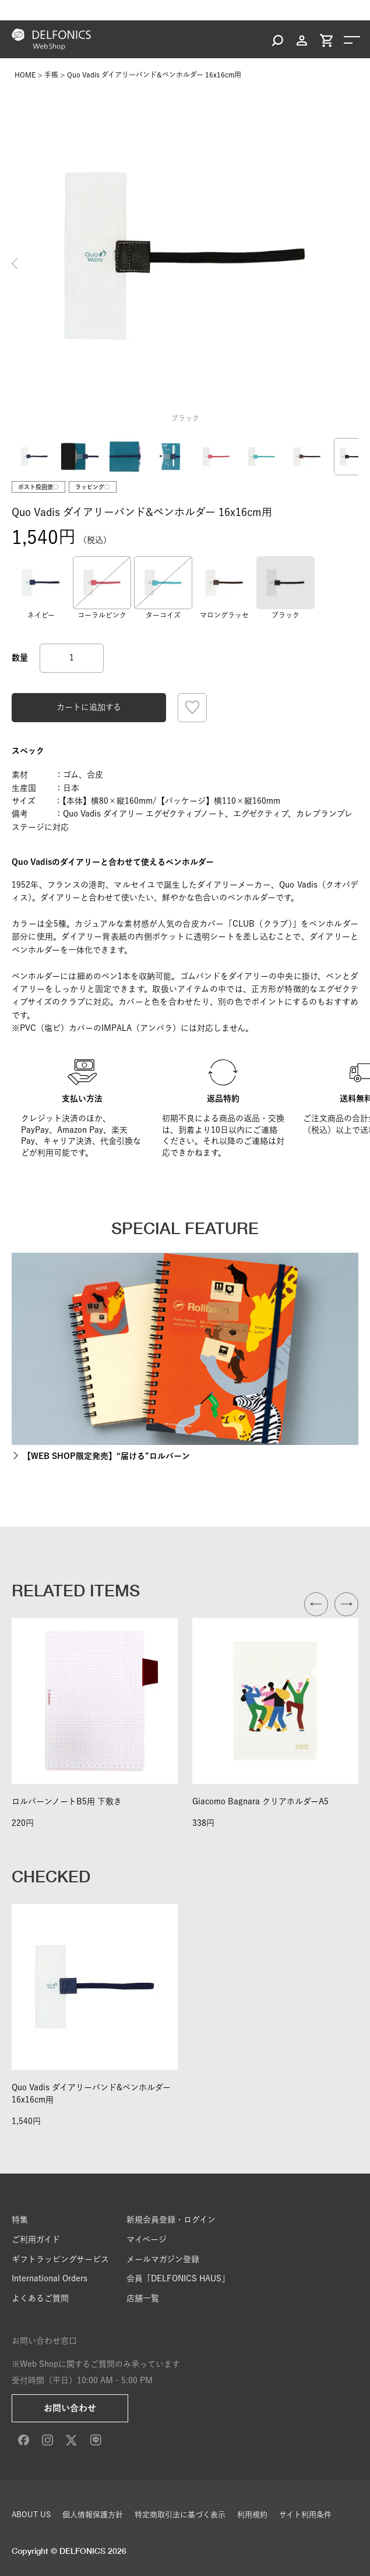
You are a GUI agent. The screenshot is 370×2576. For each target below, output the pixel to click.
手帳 (51, 74)
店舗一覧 (142, 2298)
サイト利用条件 (305, 2514)
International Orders (49, 2278)
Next (355, 263)
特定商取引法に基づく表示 (180, 2514)
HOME (25, 74)
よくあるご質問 (40, 2298)
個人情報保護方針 (92, 2514)
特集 (20, 2219)
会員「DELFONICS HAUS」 (178, 2278)
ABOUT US (31, 2514)
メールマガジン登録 (162, 2259)
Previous (14, 263)
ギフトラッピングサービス (60, 2259)
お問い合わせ (70, 2408)
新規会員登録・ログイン (171, 2219)
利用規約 (252, 2514)
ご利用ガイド (36, 2239)
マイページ (146, 2239)
